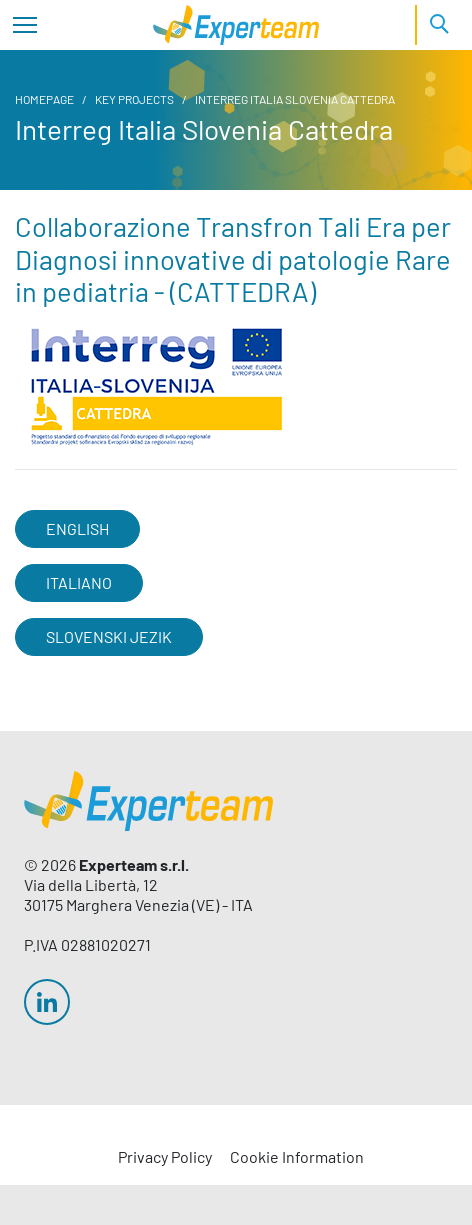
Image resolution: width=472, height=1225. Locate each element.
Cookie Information (297, 1156)
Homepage (44, 99)
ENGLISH (77, 528)
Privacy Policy (165, 1156)
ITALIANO (79, 582)
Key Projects (134, 99)
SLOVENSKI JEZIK (109, 636)
